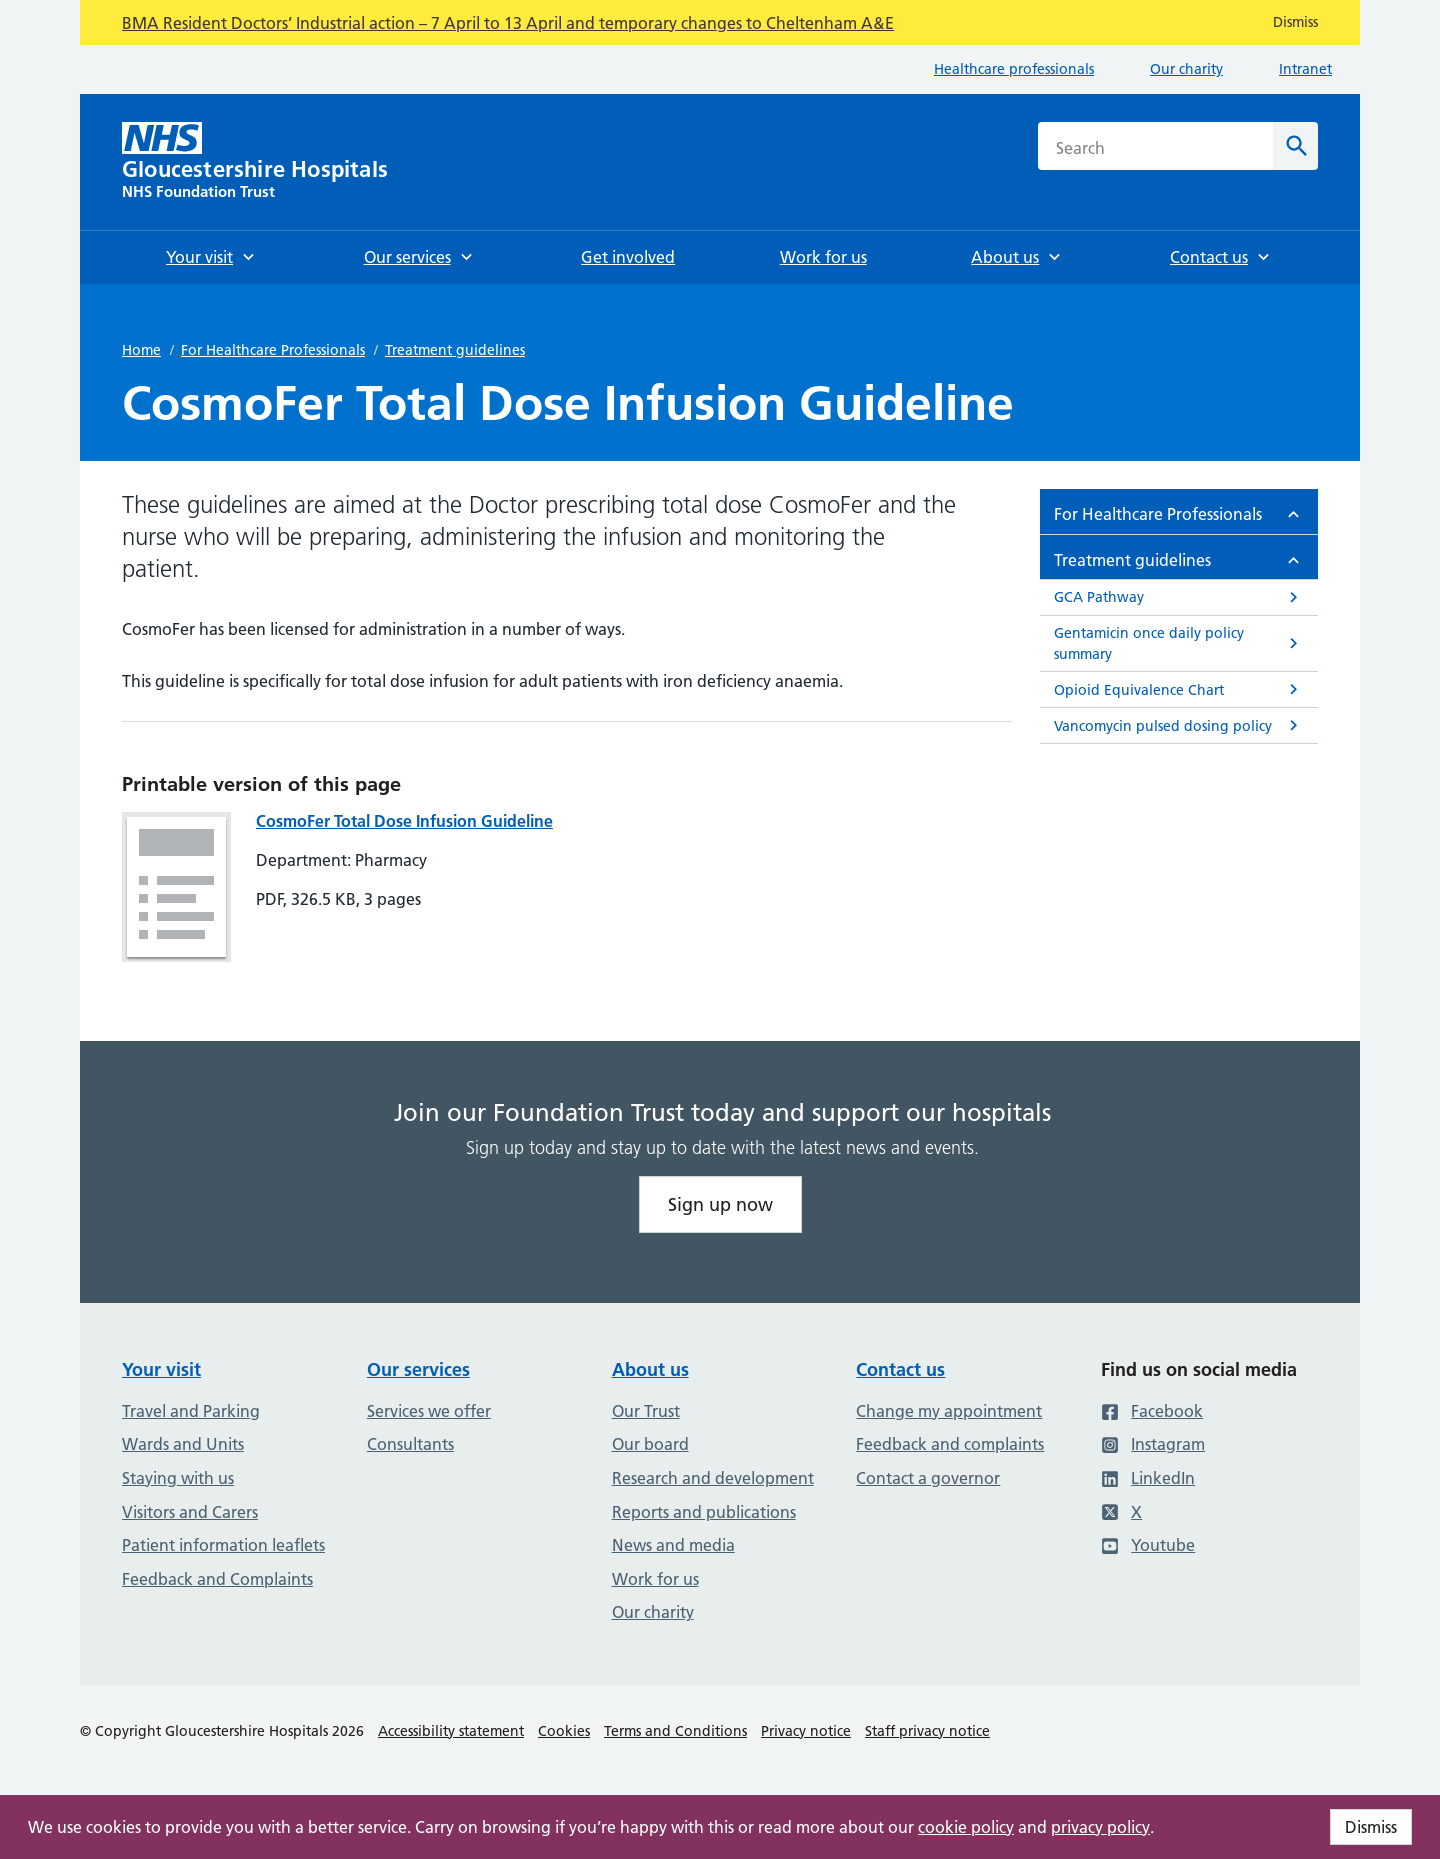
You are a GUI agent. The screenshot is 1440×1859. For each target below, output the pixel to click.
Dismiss (1371, 1827)
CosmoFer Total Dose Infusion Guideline (404, 821)
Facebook (1152, 1411)
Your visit (161, 1369)
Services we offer (429, 1411)
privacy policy (1100, 1827)
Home (141, 350)
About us (650, 1369)
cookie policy (966, 1827)
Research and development (713, 1478)
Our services (418, 1369)
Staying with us (178, 1478)
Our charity (1186, 69)
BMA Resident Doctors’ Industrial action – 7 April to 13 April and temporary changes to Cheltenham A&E (508, 23)
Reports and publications (704, 1512)
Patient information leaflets (223, 1545)
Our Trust (646, 1411)
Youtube (1148, 1545)
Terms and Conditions (675, 1731)
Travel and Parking (191, 1411)
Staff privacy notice (927, 1731)
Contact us (900, 1369)
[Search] (1295, 146)
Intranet (1305, 69)
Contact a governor (928, 1478)
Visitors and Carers (190, 1512)
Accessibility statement (451, 1731)
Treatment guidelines (455, 350)
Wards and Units (183, 1444)
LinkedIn (1148, 1478)
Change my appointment (949, 1411)
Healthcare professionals (1014, 69)
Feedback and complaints (950, 1444)
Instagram (1153, 1444)
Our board (650, 1444)
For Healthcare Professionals (273, 350)
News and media (673, 1545)
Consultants (410, 1444)
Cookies (564, 1731)
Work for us (655, 1579)
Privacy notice (806, 1731)
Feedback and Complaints (217, 1579)
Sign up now (720, 1204)
